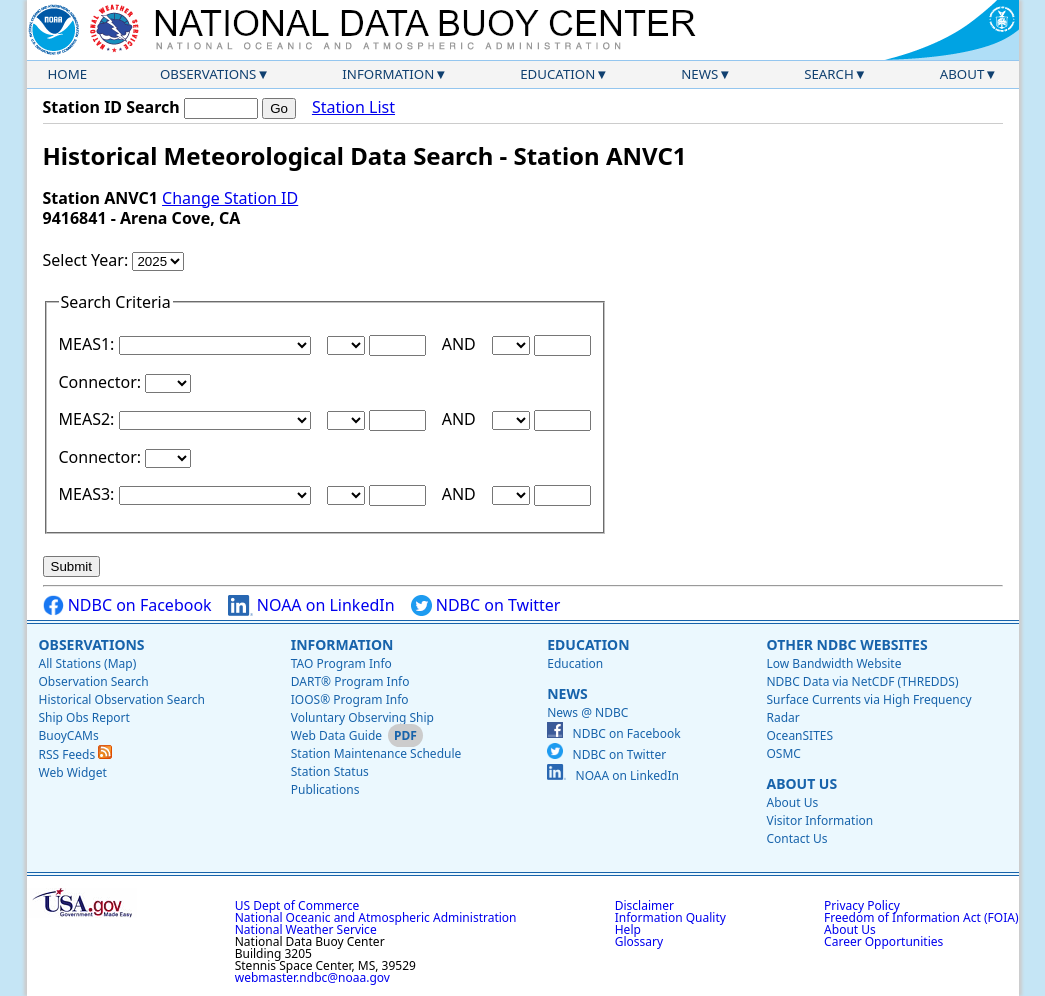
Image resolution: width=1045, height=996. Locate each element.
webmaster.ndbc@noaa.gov (312, 977)
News (699, 74)
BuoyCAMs (69, 735)
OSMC (783, 753)
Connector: (102, 382)
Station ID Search (111, 107)
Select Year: (88, 260)
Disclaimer (644, 905)
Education (557, 74)
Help (628, 929)
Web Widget (73, 772)
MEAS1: (89, 344)
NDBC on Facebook (127, 605)
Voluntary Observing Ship (362, 717)
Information (388, 74)
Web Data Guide (336, 735)
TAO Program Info (341, 663)
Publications (325, 789)
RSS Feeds (76, 754)
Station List (353, 107)
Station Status (330, 771)
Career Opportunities (883, 941)
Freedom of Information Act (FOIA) (921, 917)
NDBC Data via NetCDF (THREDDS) (862, 681)
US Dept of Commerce (297, 905)
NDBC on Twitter (486, 605)
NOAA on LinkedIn (311, 605)
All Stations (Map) (88, 663)
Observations (208, 74)
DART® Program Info (350, 681)
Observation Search (94, 681)
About (962, 74)
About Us (801, 783)
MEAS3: (89, 494)
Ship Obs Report (84, 717)
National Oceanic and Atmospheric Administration (376, 917)
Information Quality (670, 917)
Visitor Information (819, 820)
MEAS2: (89, 419)
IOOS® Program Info (350, 699)
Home (68, 74)
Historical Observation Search (122, 699)
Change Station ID (230, 198)
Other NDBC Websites (846, 644)
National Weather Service (306, 929)
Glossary (639, 941)
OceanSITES (799, 735)
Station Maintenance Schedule (376, 753)
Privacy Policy (862, 905)
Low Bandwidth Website (833, 663)
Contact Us (796, 838)
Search (829, 74)
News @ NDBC (587, 712)
